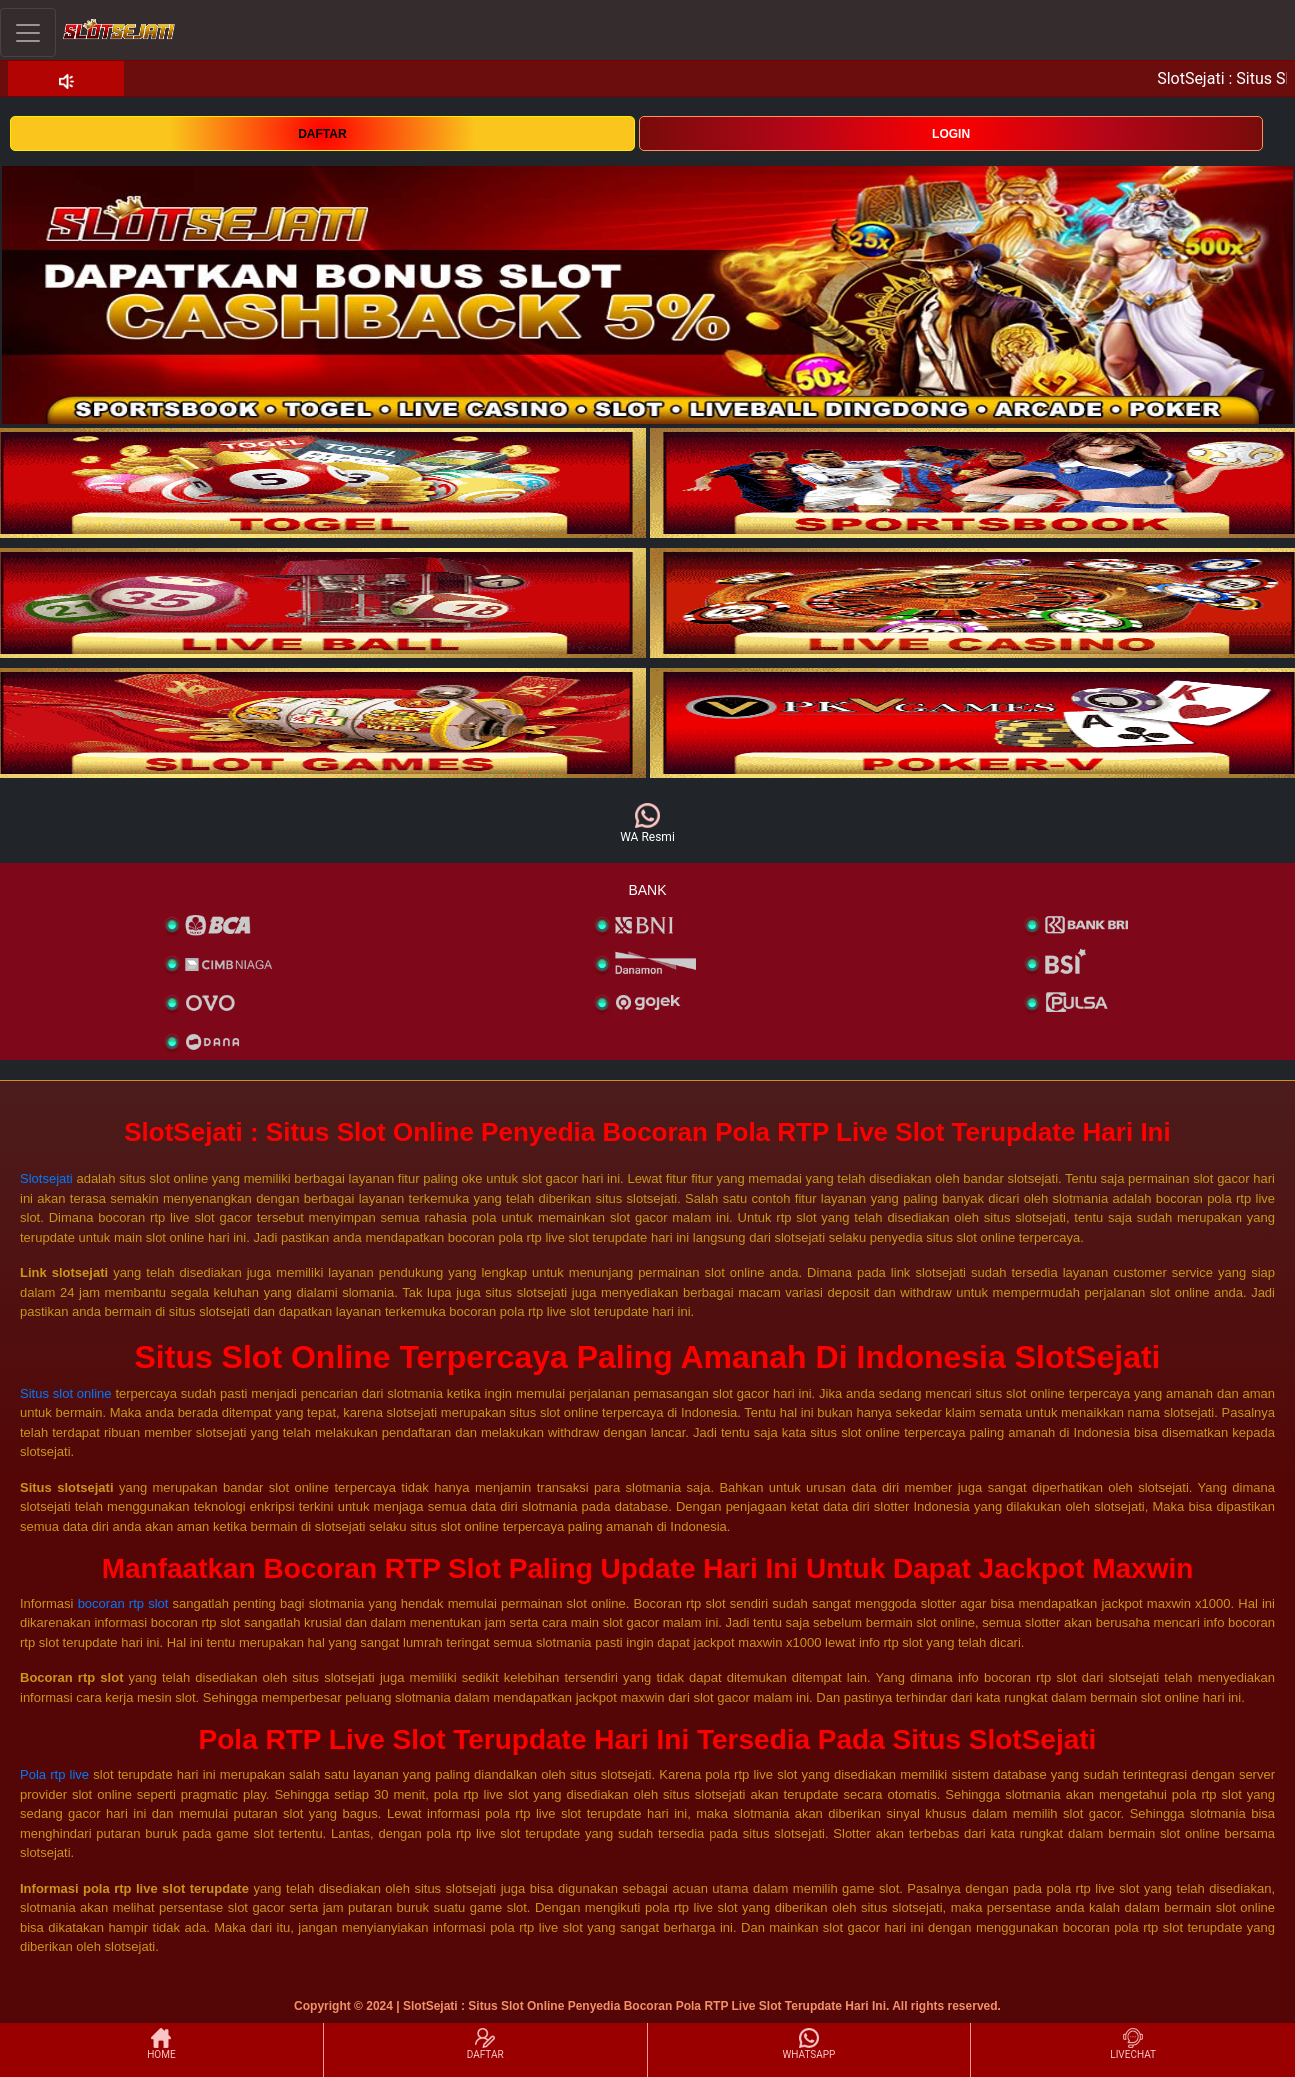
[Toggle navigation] (28, 32)
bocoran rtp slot (123, 1603)
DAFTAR (322, 134)
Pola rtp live (54, 1774)
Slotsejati (46, 1178)
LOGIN (951, 134)
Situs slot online (66, 1393)
